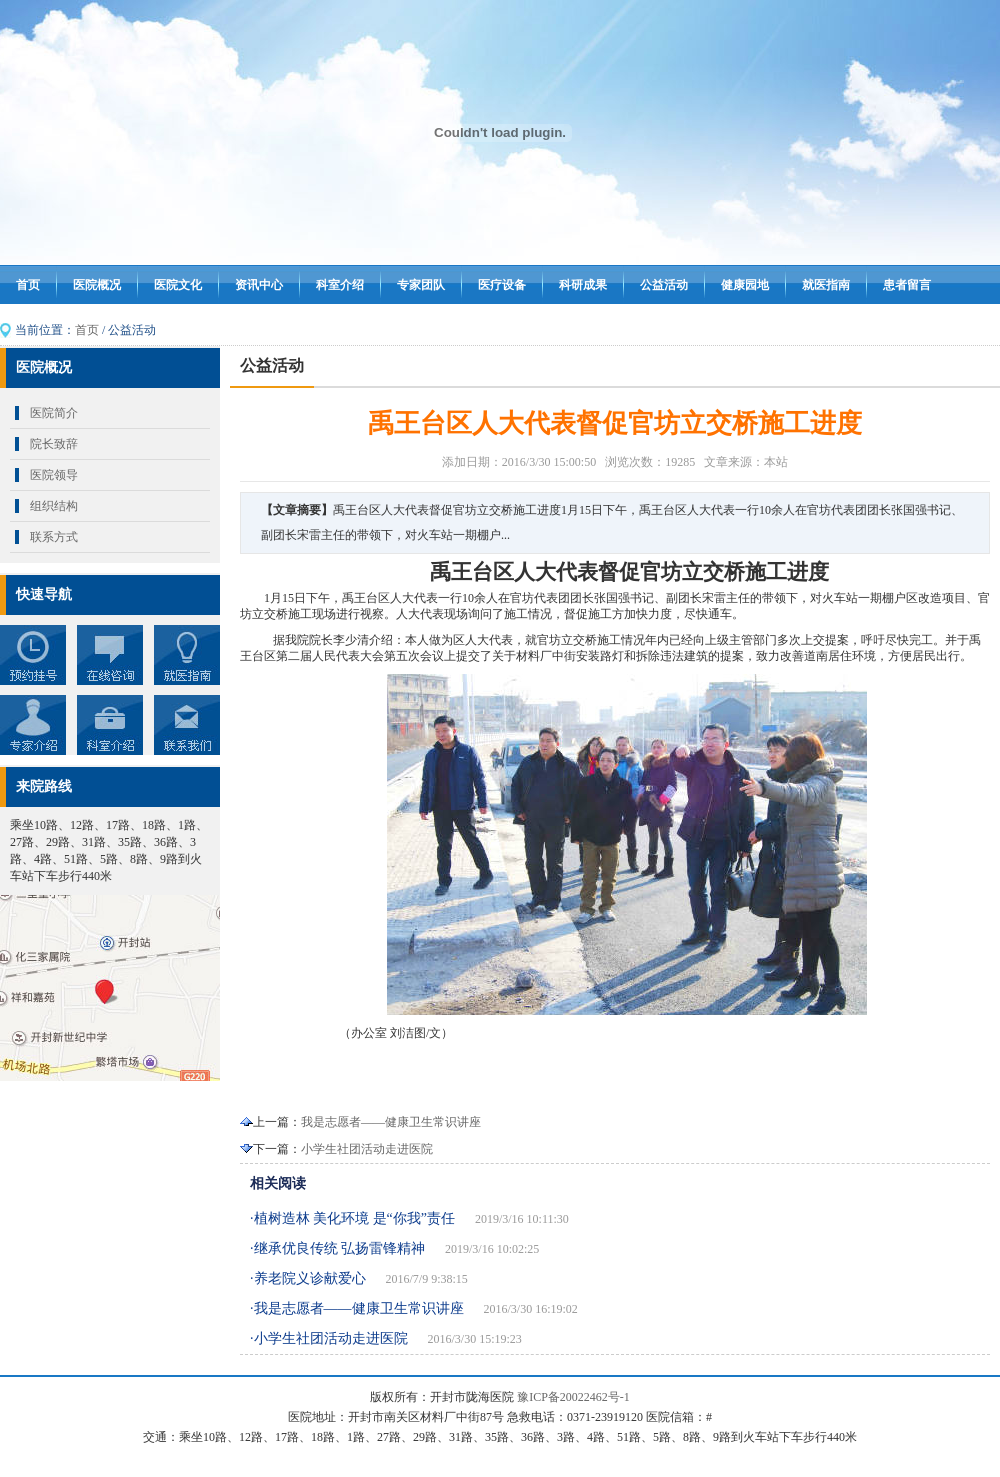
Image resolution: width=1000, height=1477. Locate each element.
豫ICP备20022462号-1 (573, 1397)
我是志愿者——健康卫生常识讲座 (391, 1122)
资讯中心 (259, 285)
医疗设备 (502, 285)
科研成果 (583, 285)
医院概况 (97, 285)
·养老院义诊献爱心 (308, 1278)
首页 (28, 285)
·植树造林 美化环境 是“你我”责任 (352, 1218)
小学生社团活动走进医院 (367, 1149)
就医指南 (826, 285)
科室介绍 (340, 285)
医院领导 (54, 475)
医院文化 (178, 285)
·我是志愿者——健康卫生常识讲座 (357, 1308)
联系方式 (54, 537)
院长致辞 (54, 444)
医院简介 (54, 413)
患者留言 (907, 285)
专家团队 (421, 285)
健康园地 (745, 285)
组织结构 (54, 506)
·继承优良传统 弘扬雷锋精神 (337, 1248)
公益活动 (664, 285)
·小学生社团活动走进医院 (329, 1338)
